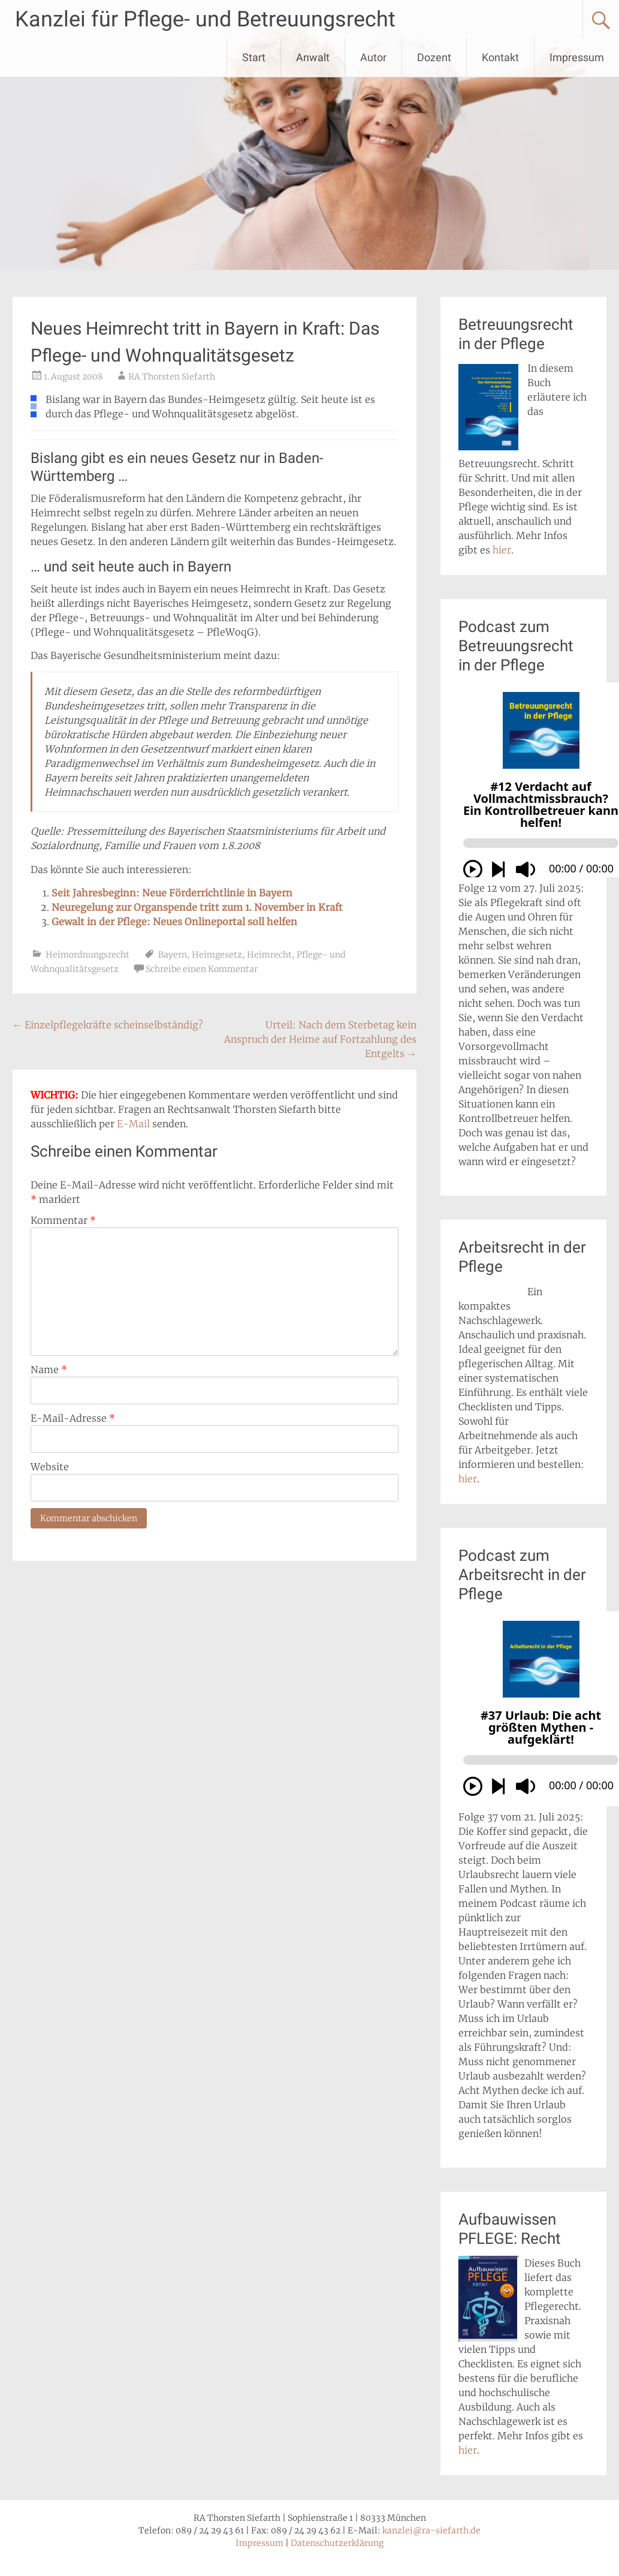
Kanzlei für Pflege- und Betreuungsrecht (205, 19)
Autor (373, 57)
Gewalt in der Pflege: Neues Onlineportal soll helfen (174, 922)
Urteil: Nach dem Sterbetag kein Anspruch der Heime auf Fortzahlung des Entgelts (320, 1039)
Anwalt (313, 57)
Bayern (172, 954)
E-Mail (133, 1124)
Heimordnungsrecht (87, 954)
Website (50, 1467)
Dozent (434, 57)
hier (502, 550)
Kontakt (500, 57)
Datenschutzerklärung (337, 2543)
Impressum (576, 57)
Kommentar (63, 1220)
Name (49, 1370)
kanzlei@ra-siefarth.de (431, 2530)
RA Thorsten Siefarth (171, 376)
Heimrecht (269, 954)
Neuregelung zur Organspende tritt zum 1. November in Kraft (197, 907)
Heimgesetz (217, 954)
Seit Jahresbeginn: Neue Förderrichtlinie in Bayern (172, 893)
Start (253, 57)
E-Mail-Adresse (73, 1418)
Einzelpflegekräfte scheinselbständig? (108, 1025)
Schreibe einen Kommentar (202, 969)
